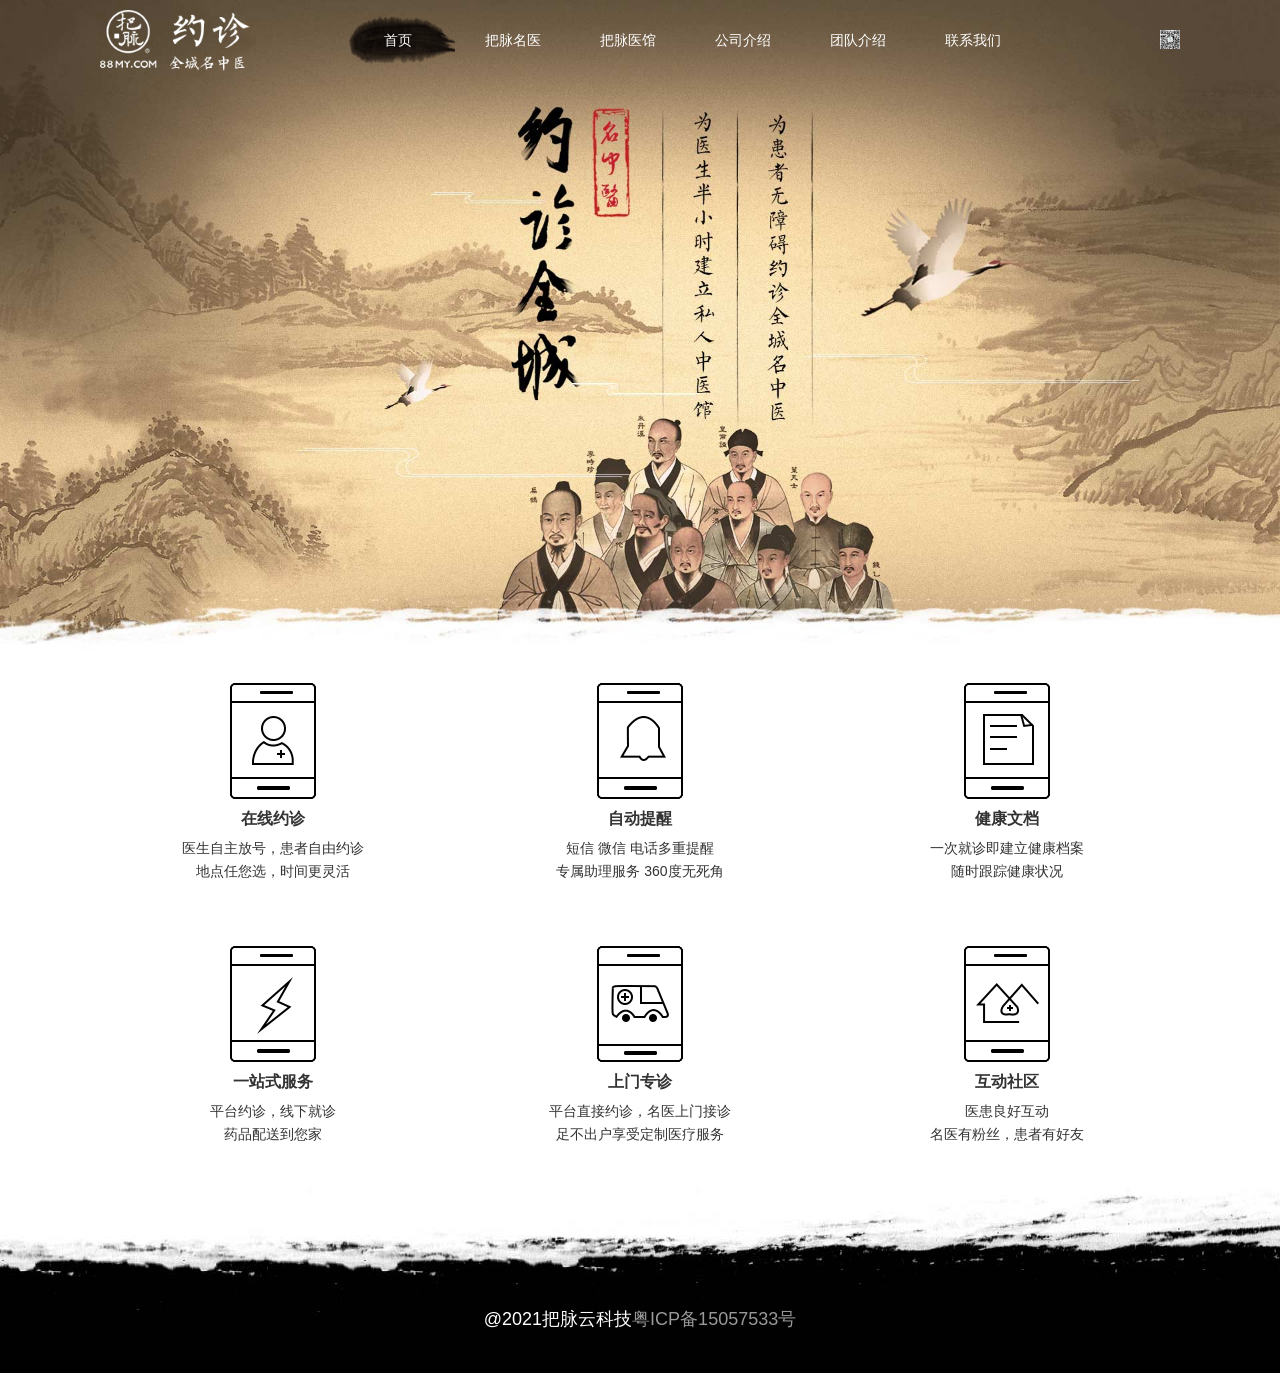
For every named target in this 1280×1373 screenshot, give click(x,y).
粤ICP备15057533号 (714, 1319)
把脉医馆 (628, 40)
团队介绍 (858, 40)
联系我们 (973, 40)
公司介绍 (743, 40)
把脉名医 (513, 40)
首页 (398, 40)
